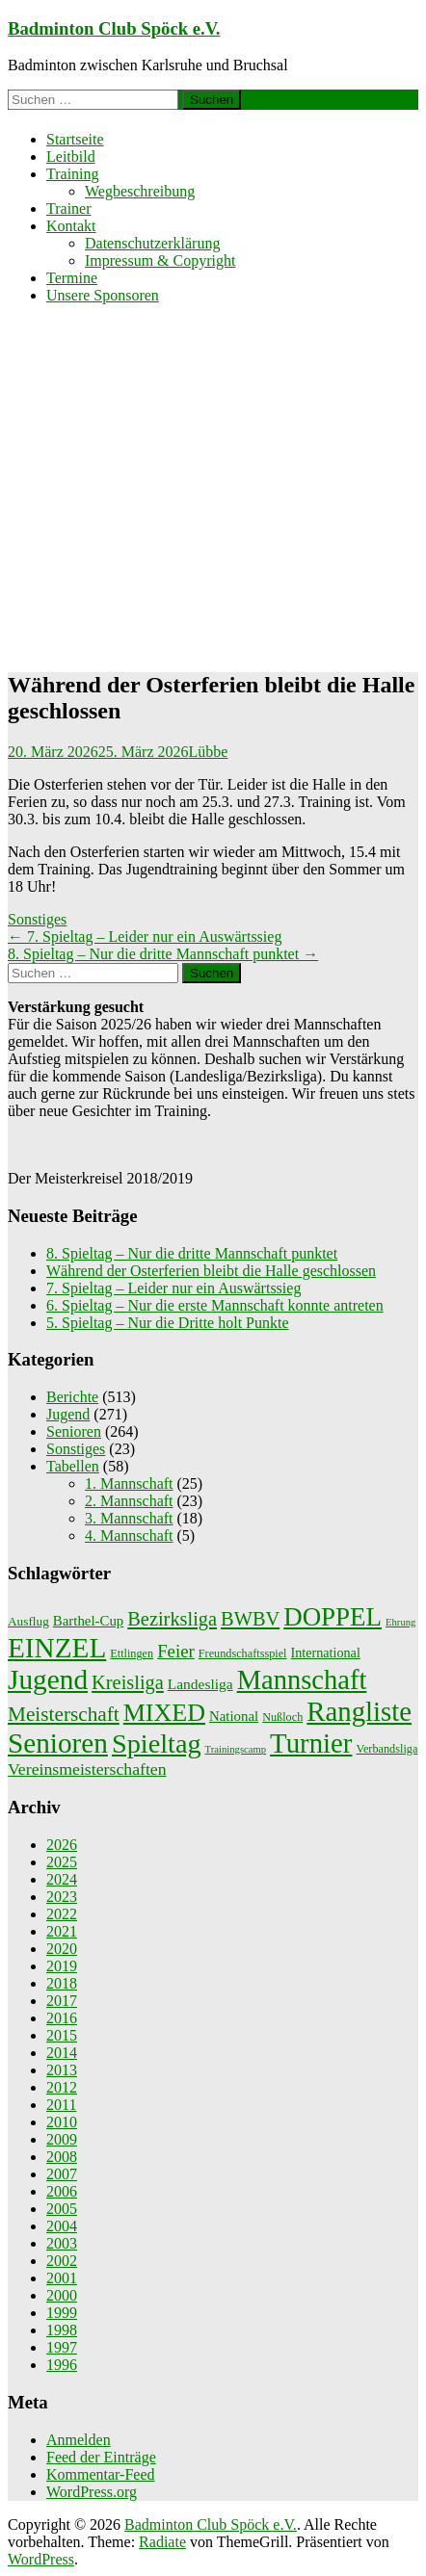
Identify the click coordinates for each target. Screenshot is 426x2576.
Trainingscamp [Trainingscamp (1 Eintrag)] (236, 1749)
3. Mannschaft (129, 1518)
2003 (61, 2243)
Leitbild (70, 156)
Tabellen (72, 1466)
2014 (61, 2052)
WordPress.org (91, 2492)
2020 (61, 1948)
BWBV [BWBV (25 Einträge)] (250, 1618)
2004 (61, 2226)
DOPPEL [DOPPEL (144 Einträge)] (332, 1616)
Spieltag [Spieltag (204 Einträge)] (156, 1743)
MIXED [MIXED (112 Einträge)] (164, 1713)
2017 (61, 2000)
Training (72, 174)
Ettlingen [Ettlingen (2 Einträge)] (131, 1653)
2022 (61, 1914)
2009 (61, 2139)
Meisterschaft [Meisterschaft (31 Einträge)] (64, 1714)
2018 (61, 1983)
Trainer (69, 208)
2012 (61, 2087)
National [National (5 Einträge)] (233, 1716)
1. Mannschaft (129, 1483)
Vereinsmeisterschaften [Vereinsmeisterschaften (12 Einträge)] (87, 1769)
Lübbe (208, 751)
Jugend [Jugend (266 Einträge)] (48, 1679)
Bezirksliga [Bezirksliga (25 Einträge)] (172, 1618)
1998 (61, 2330)
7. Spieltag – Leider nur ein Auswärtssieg (144, 936)
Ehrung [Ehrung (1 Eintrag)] (400, 1622)
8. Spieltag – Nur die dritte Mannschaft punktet (163, 954)
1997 (61, 2347)
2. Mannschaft (129, 1501)
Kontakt (71, 226)
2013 (61, 2070)
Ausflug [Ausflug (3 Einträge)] (28, 1621)
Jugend (68, 1414)
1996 (61, 2364)
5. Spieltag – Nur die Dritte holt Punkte (167, 1322)
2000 (61, 2295)
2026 (61, 1844)
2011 (61, 2104)
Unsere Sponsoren (102, 295)
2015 (61, 2035)
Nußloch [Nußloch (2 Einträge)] (282, 1717)
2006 (61, 2191)
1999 (61, 2312)
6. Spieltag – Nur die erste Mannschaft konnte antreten (215, 1305)
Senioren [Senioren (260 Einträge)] (58, 1743)
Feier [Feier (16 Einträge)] (176, 1651)
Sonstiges (37, 919)
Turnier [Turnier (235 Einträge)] (311, 1743)
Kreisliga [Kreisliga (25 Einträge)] (128, 1682)
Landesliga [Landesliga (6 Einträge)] (200, 1684)
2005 (61, 2208)
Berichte (72, 1397)
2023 (61, 1896)
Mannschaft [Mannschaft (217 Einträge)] (302, 1680)
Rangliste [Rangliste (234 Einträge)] (359, 1711)
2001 (61, 2278)
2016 (61, 2018)
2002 (61, 2260)
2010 (61, 2122)
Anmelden (78, 2440)
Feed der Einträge (101, 2457)
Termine (71, 278)
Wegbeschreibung (140, 191)
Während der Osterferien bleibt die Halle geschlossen (211, 1270)
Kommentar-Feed (100, 2474)
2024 (61, 1879)
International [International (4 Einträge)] (325, 1652)
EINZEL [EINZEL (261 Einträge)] (57, 1647)
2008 (61, 2156)
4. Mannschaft (129, 1535)
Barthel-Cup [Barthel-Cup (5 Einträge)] (88, 1620)
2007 (61, 2174)
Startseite (75, 139)
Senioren (73, 1431)
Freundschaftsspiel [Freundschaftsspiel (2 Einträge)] (243, 1653)
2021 (61, 1931)
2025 (61, 1862)
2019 (61, 1966)
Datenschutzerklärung (152, 243)
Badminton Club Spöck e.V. (114, 28)
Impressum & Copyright (160, 260)
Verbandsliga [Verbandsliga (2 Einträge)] (386, 1749)
